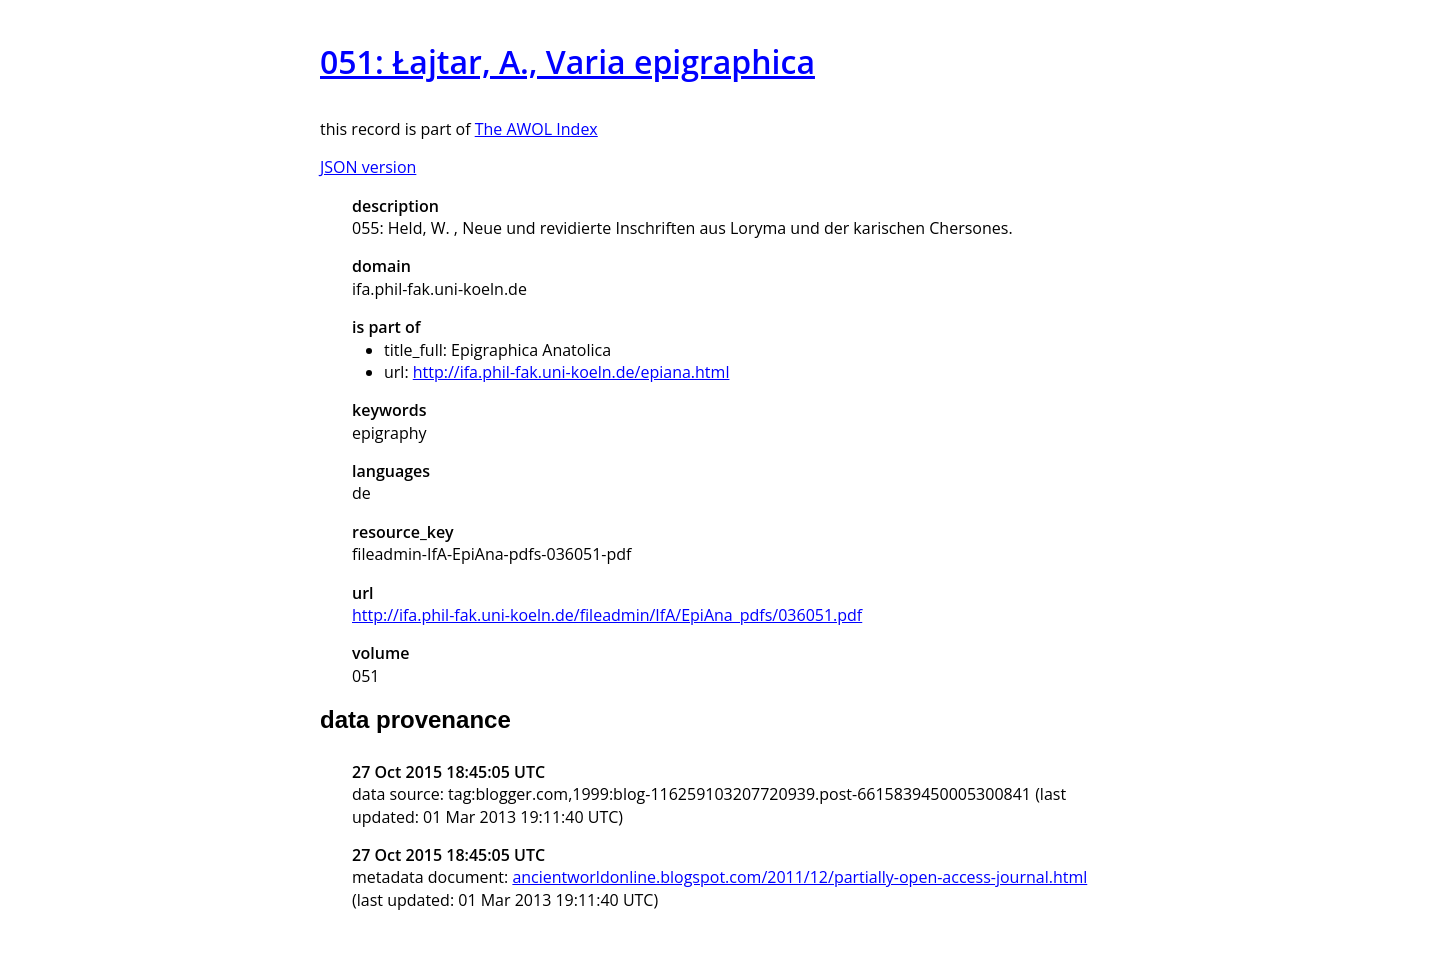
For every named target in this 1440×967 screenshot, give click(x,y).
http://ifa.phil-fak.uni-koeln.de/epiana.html (571, 372)
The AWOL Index (536, 129)
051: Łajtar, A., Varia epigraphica (567, 61)
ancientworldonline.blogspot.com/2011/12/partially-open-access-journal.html (799, 877)
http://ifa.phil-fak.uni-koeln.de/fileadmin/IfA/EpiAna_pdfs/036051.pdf (607, 615)
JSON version (368, 167)
